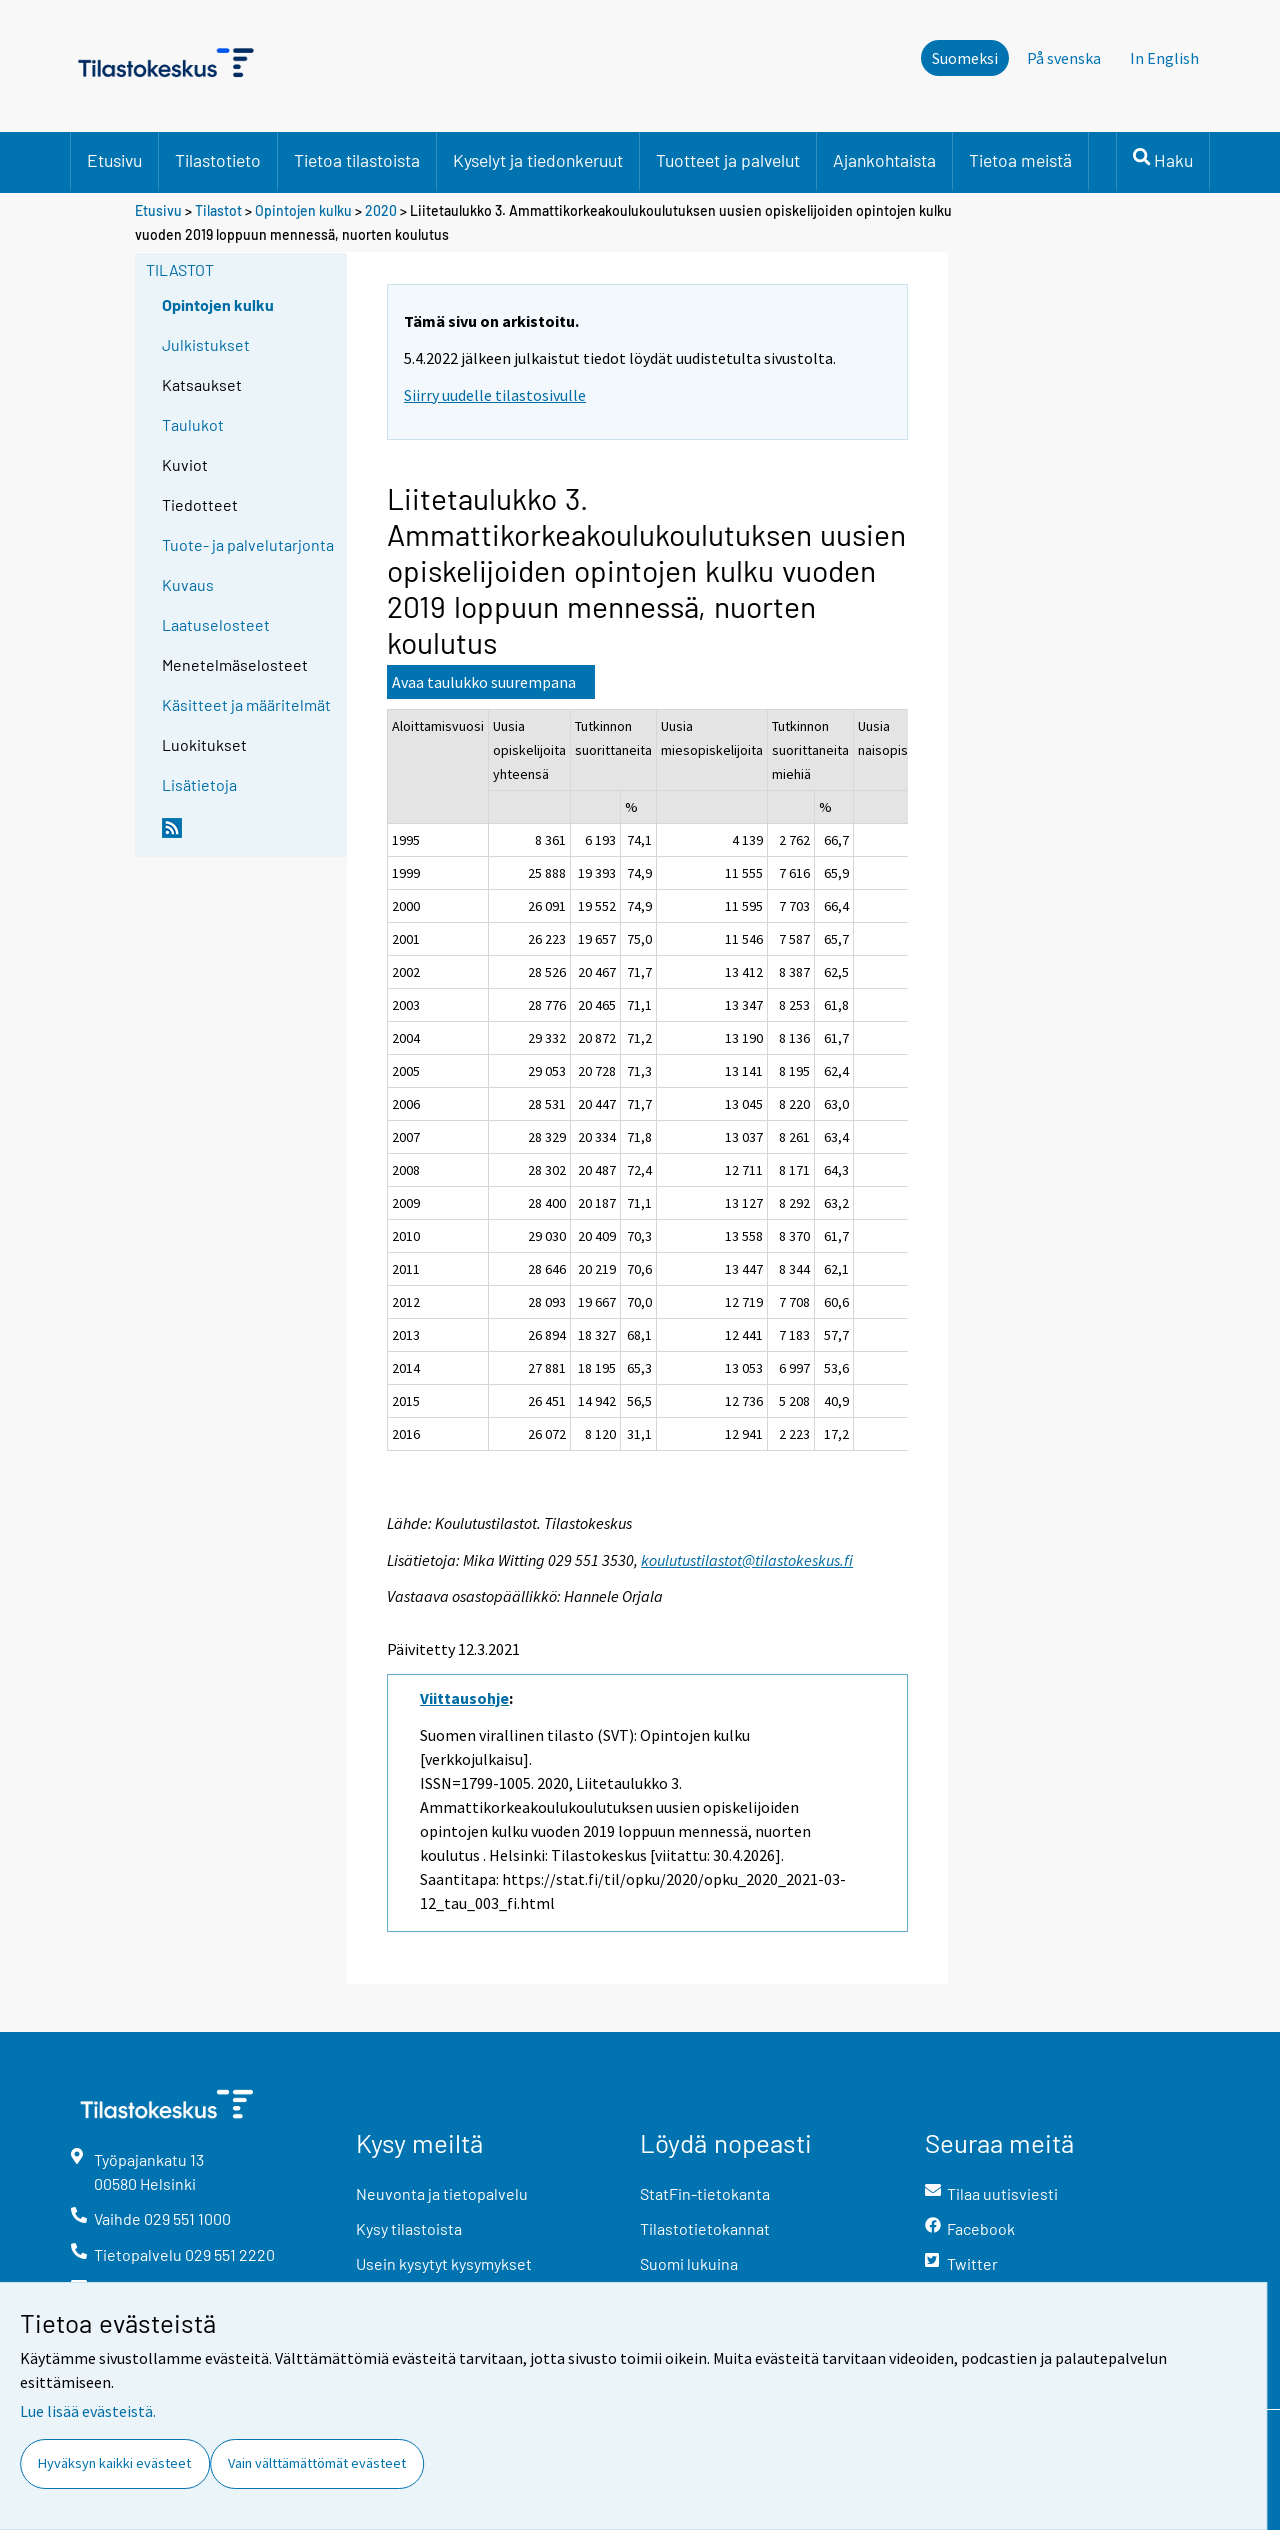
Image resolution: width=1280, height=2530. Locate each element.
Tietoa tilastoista (357, 160)
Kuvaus (188, 584)
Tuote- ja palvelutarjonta (248, 544)
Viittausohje (464, 1698)
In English (1164, 58)
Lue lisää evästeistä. (88, 2411)
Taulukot (193, 424)
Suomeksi (965, 58)
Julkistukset (206, 344)
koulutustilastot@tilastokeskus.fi (747, 1560)
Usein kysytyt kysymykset (444, 2263)
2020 (381, 210)
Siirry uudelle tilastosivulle (495, 395)
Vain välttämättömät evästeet (317, 2463)
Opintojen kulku (303, 210)
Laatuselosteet (216, 624)
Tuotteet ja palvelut (728, 160)
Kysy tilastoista (409, 2228)
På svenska (1064, 58)
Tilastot (218, 210)
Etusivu (114, 160)
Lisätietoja (199, 784)
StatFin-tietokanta (705, 2193)
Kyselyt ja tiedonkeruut (538, 160)
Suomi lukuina (689, 2263)
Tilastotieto (218, 160)
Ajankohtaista (884, 160)
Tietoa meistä (1020, 160)
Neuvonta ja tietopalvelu (442, 2193)
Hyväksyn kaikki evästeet (114, 2463)
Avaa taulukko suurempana (484, 682)
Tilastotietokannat (705, 2228)
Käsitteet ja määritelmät (246, 704)
